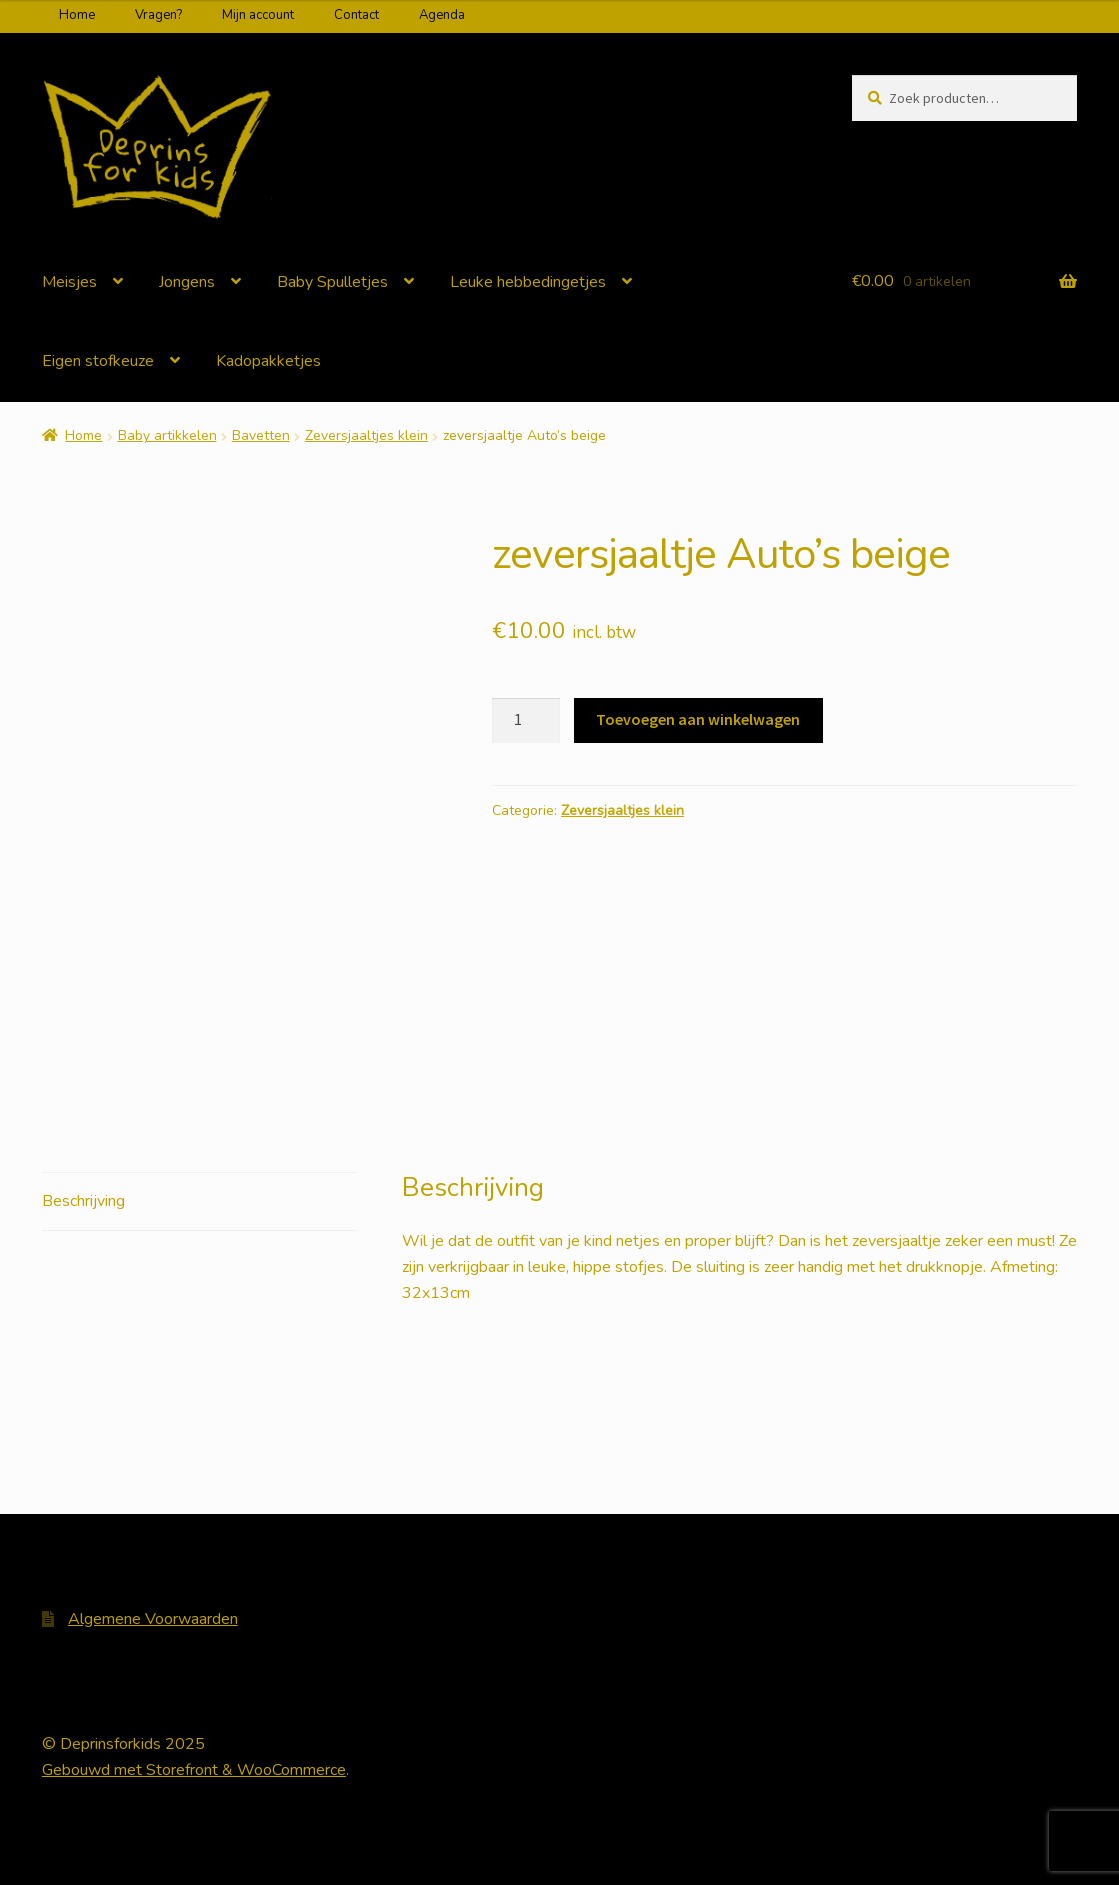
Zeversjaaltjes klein (366, 435)
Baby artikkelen (167, 435)
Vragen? (158, 15)
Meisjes (69, 282)
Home (77, 15)
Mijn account (258, 15)
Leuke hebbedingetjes (528, 282)
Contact (356, 15)
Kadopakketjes (268, 361)
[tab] (199, 1202)
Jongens (187, 282)
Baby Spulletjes (332, 282)
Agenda (442, 15)
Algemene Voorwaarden (153, 1619)
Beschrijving (83, 1201)
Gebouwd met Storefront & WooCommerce (194, 1770)
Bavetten (261, 435)
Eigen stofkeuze (98, 361)
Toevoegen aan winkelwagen (698, 719)
